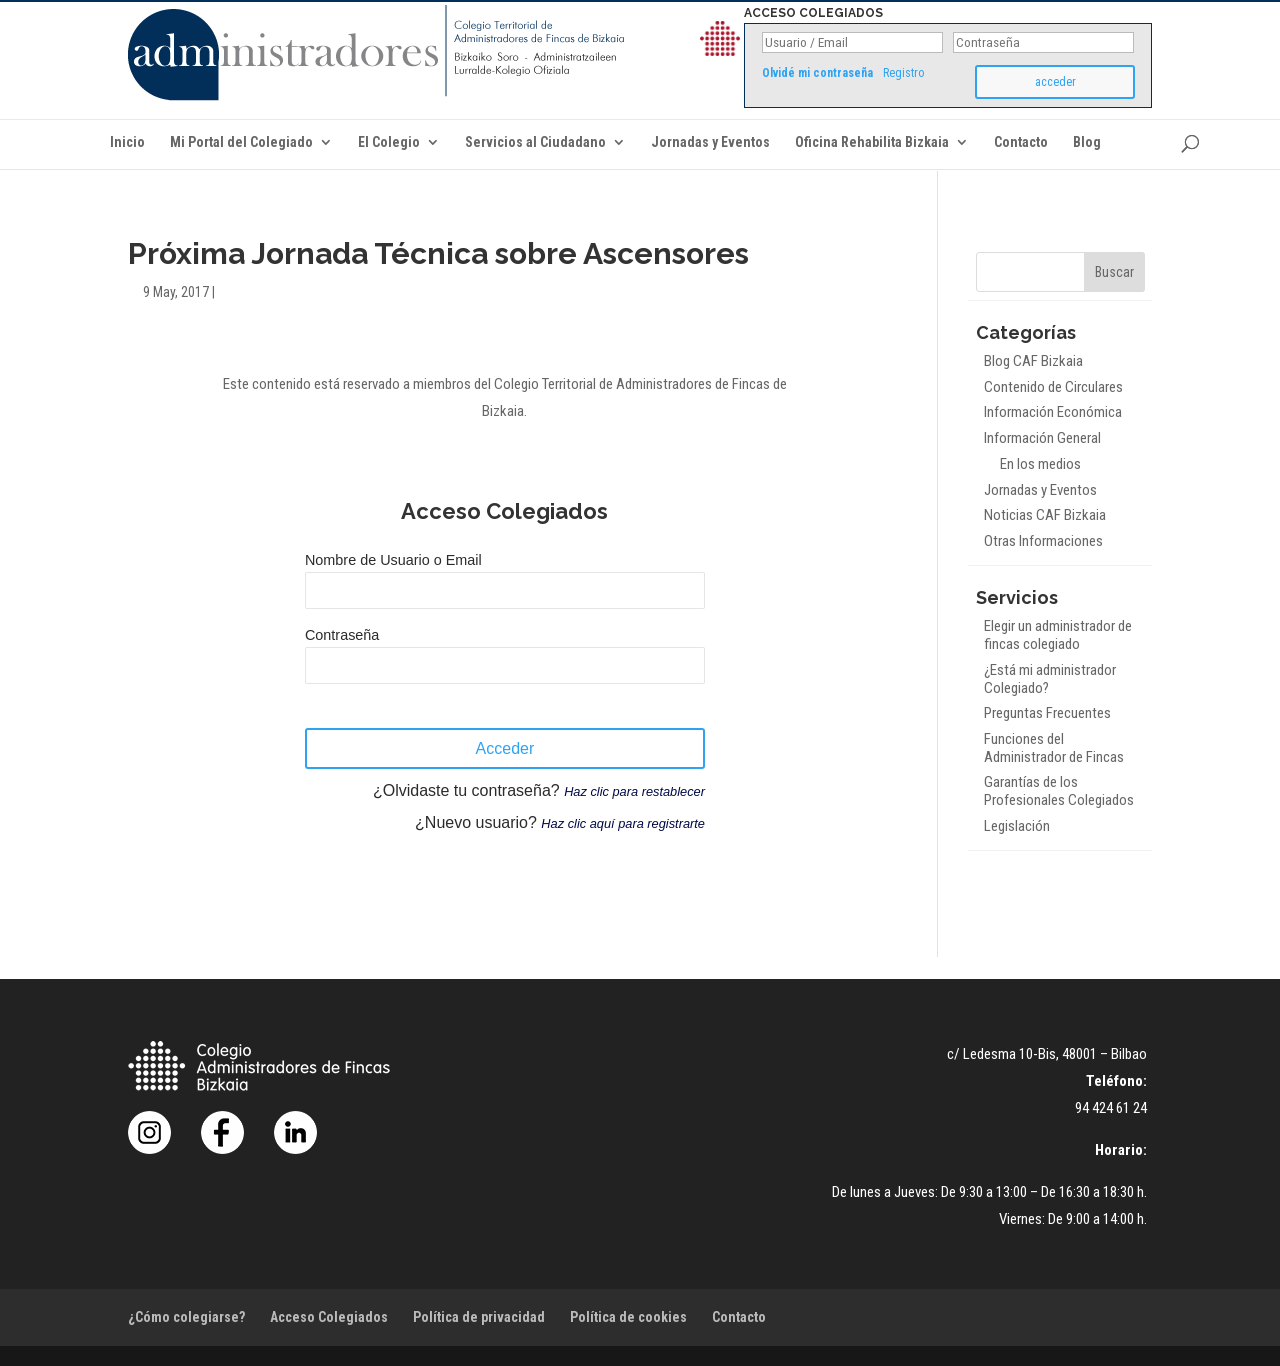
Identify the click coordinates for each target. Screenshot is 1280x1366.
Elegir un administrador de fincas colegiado (1058, 635)
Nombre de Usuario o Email (393, 560)
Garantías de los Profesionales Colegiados (1059, 791)
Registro (903, 73)
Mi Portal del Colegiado (241, 142)
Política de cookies (628, 1317)
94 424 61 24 (1111, 1108)
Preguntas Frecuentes (1047, 713)
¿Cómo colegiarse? (186, 1317)
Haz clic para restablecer (634, 791)
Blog (1087, 142)
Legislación (1017, 826)
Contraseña (342, 635)
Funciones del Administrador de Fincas (1054, 748)
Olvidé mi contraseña (817, 73)
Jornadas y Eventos (710, 142)
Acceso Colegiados (329, 1317)
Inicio (127, 142)
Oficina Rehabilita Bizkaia (872, 142)
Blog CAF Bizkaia (1033, 361)
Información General (1042, 438)
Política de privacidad (479, 1317)
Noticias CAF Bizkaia (1045, 515)
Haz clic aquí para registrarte (623, 823)
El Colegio (389, 142)
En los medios (1040, 464)
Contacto (1021, 142)
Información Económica (1053, 412)
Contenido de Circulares (1053, 387)
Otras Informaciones (1043, 541)
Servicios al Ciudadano (535, 142)
